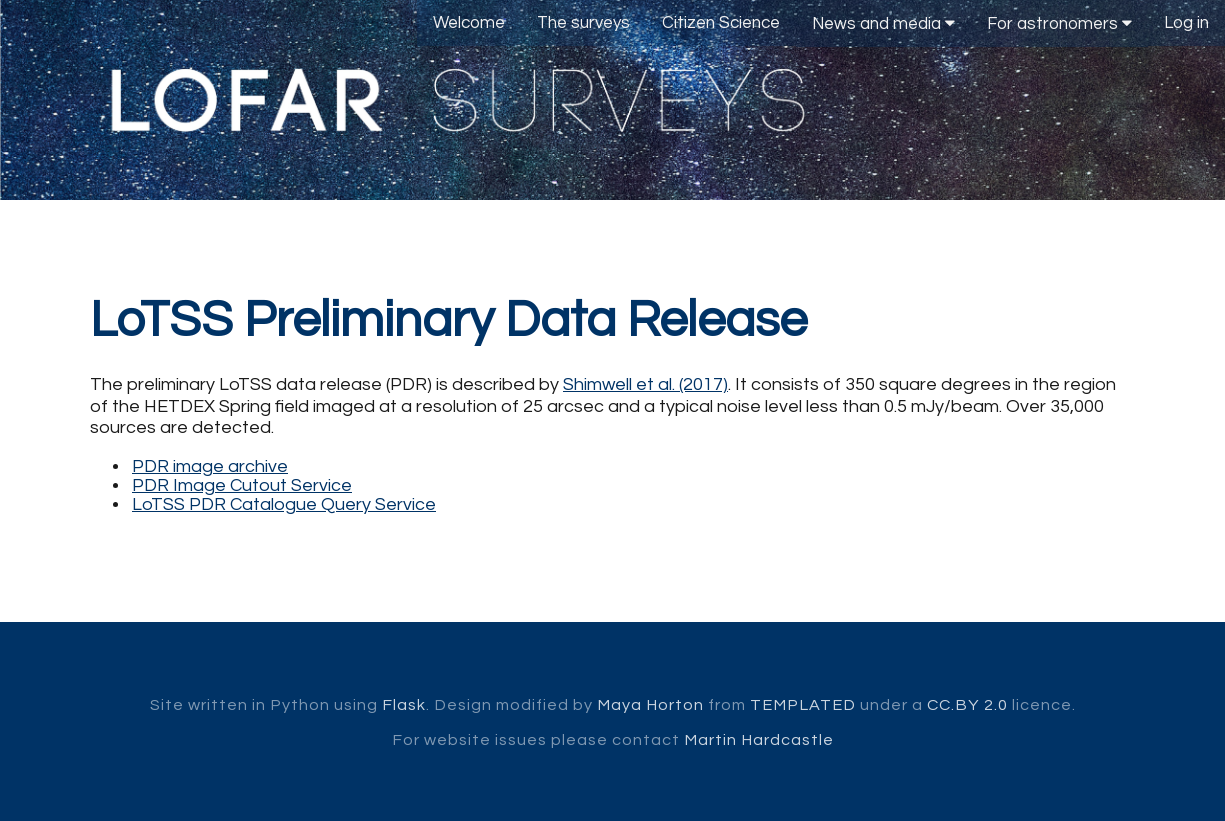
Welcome (469, 23)
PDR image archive (210, 466)
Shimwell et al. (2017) (645, 384)
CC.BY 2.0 (967, 705)
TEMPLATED (803, 705)
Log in (1186, 23)
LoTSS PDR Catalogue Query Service (284, 504)
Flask (404, 705)
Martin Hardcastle (759, 740)
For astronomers (1059, 23)
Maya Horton (650, 705)
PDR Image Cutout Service (242, 485)
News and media (883, 23)
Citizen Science (721, 23)
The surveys (583, 23)
